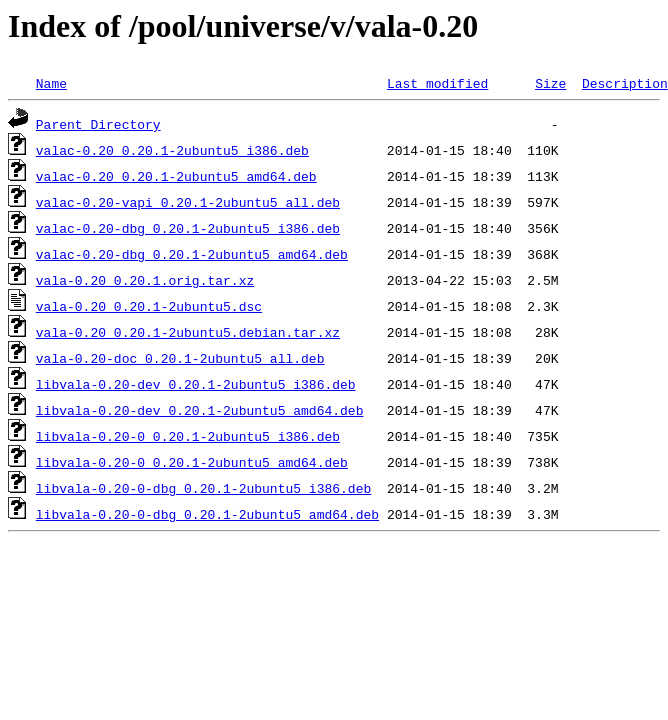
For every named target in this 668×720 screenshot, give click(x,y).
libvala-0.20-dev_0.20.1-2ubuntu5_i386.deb (196, 384)
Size (550, 83)
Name (51, 83)
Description (625, 83)
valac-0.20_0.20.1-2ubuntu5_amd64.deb (176, 176)
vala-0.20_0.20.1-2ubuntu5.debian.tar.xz (188, 332)
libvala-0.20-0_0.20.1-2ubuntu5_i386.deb (188, 436)
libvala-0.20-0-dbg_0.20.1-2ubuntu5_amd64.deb (207, 514)
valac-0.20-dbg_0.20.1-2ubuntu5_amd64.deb (192, 254)
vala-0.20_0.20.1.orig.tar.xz (145, 280)
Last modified (437, 83)
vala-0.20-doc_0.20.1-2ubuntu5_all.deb (180, 358)
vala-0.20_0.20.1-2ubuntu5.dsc (149, 306)
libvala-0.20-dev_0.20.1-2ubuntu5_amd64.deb (200, 410)
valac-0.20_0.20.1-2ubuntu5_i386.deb (172, 150)
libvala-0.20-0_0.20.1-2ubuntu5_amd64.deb (192, 462)
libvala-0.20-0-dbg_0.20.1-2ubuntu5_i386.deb (203, 488)
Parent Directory (98, 124)
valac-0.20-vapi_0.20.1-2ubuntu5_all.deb (188, 202)
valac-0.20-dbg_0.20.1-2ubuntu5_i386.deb (188, 228)
